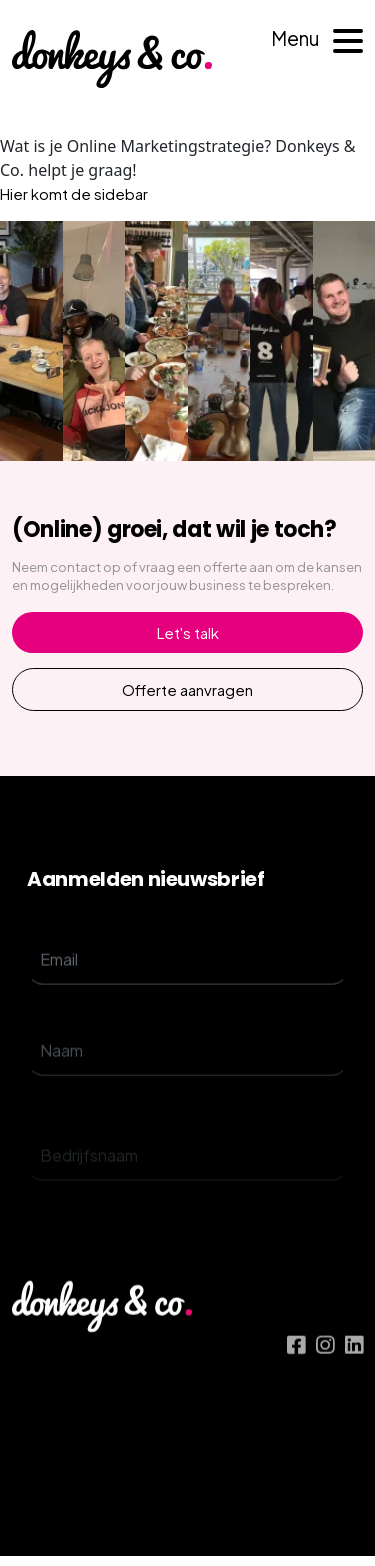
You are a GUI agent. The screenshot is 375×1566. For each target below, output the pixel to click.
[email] (187, 981)
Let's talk (188, 632)
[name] (187, 1086)
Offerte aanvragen (187, 689)
